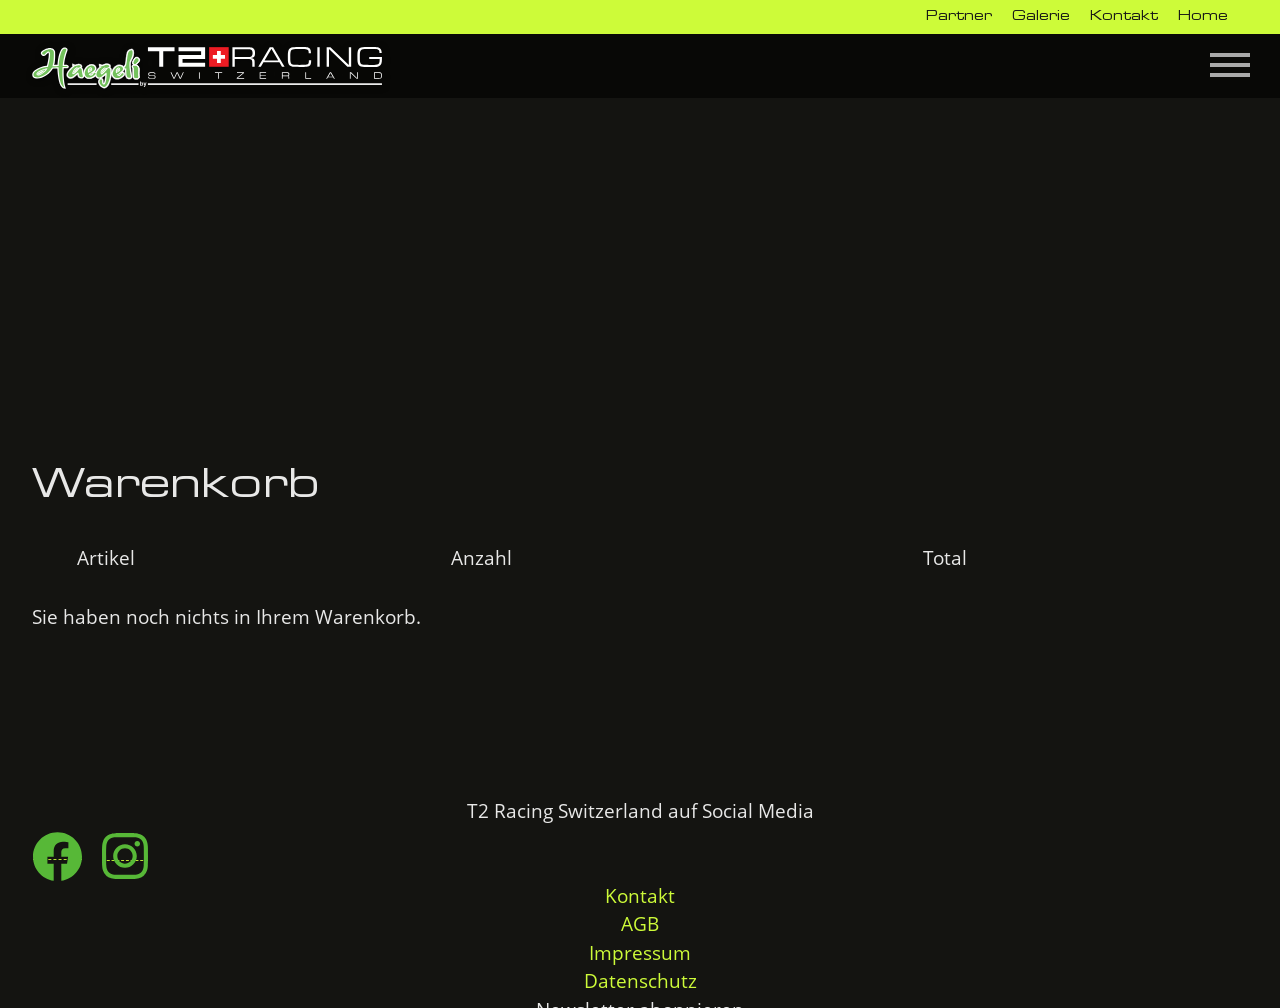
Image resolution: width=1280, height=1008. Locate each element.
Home (1203, 16)
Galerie (1041, 16)
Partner (959, 16)
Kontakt (1124, 16)
